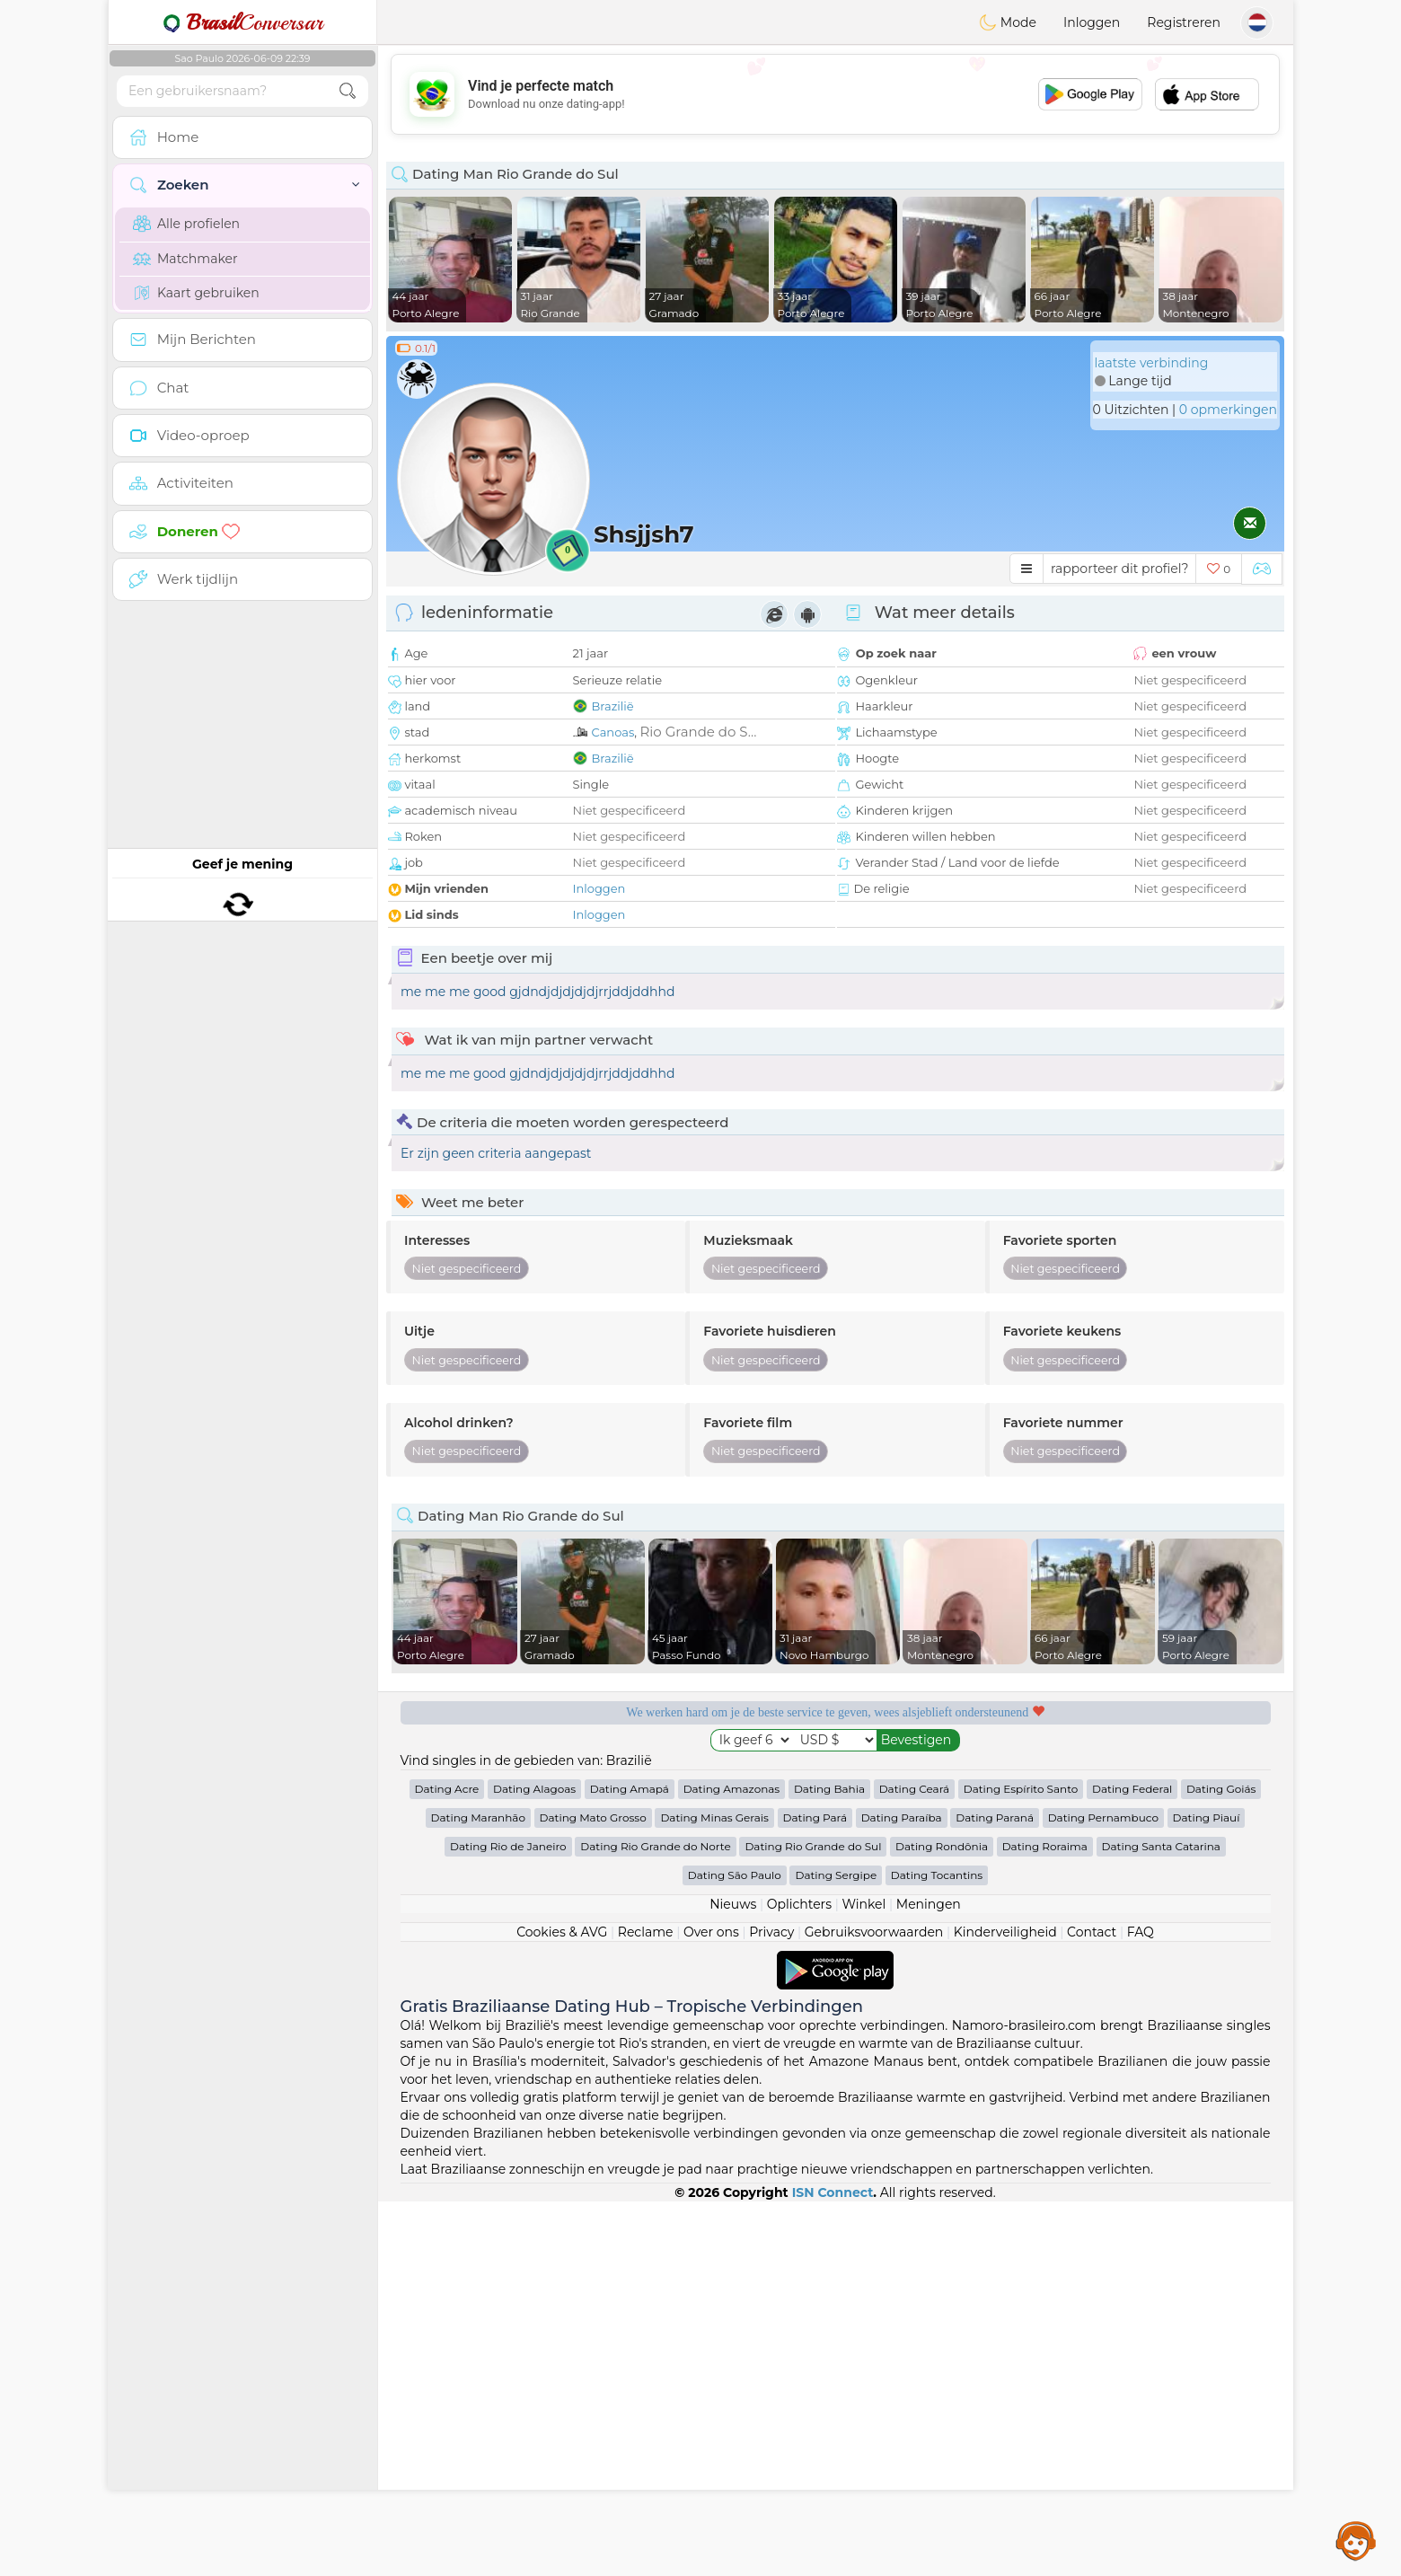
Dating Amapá (629, 2163)
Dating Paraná (995, 2192)
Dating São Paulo (734, 2249)
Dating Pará (815, 2192)
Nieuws (732, 2279)
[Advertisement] (835, 94)
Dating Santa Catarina (1161, 2221)
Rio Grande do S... (697, 731)
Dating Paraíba (901, 2192)
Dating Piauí (1206, 2192)
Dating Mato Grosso (593, 2192)
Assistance (1356, 2540)
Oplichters (799, 2279)
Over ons (711, 2306)
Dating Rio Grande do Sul (813, 2221)
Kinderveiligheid (1005, 2306)
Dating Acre (447, 2163)
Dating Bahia (829, 2163)
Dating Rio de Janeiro (508, 2221)
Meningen (928, 2279)
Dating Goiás (1221, 2163)
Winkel (863, 2279)
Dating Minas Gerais (714, 2192)
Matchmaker (185, 259)
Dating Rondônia (941, 2221)
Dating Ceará (914, 2163)
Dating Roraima (1045, 2221)
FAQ (1140, 2306)
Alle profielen (186, 224)
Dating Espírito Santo (1021, 2163)
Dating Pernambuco (1103, 2192)
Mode (1007, 22)
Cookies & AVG (561, 2306)
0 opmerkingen (1228, 409)
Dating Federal (1132, 2163)
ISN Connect (833, 2567)
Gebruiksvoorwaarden (874, 2306)
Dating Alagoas (534, 2163)
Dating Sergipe (836, 2249)
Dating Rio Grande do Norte (655, 2221)
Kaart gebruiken (196, 293)
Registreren (1183, 22)
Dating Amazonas (731, 2163)
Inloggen (1091, 22)
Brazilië (613, 706)
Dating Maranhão (478, 2192)
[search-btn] (347, 91)
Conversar (242, 22)
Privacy (771, 2306)
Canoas (613, 732)
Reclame (646, 2306)
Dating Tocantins (936, 2249)
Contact (1091, 2306)
